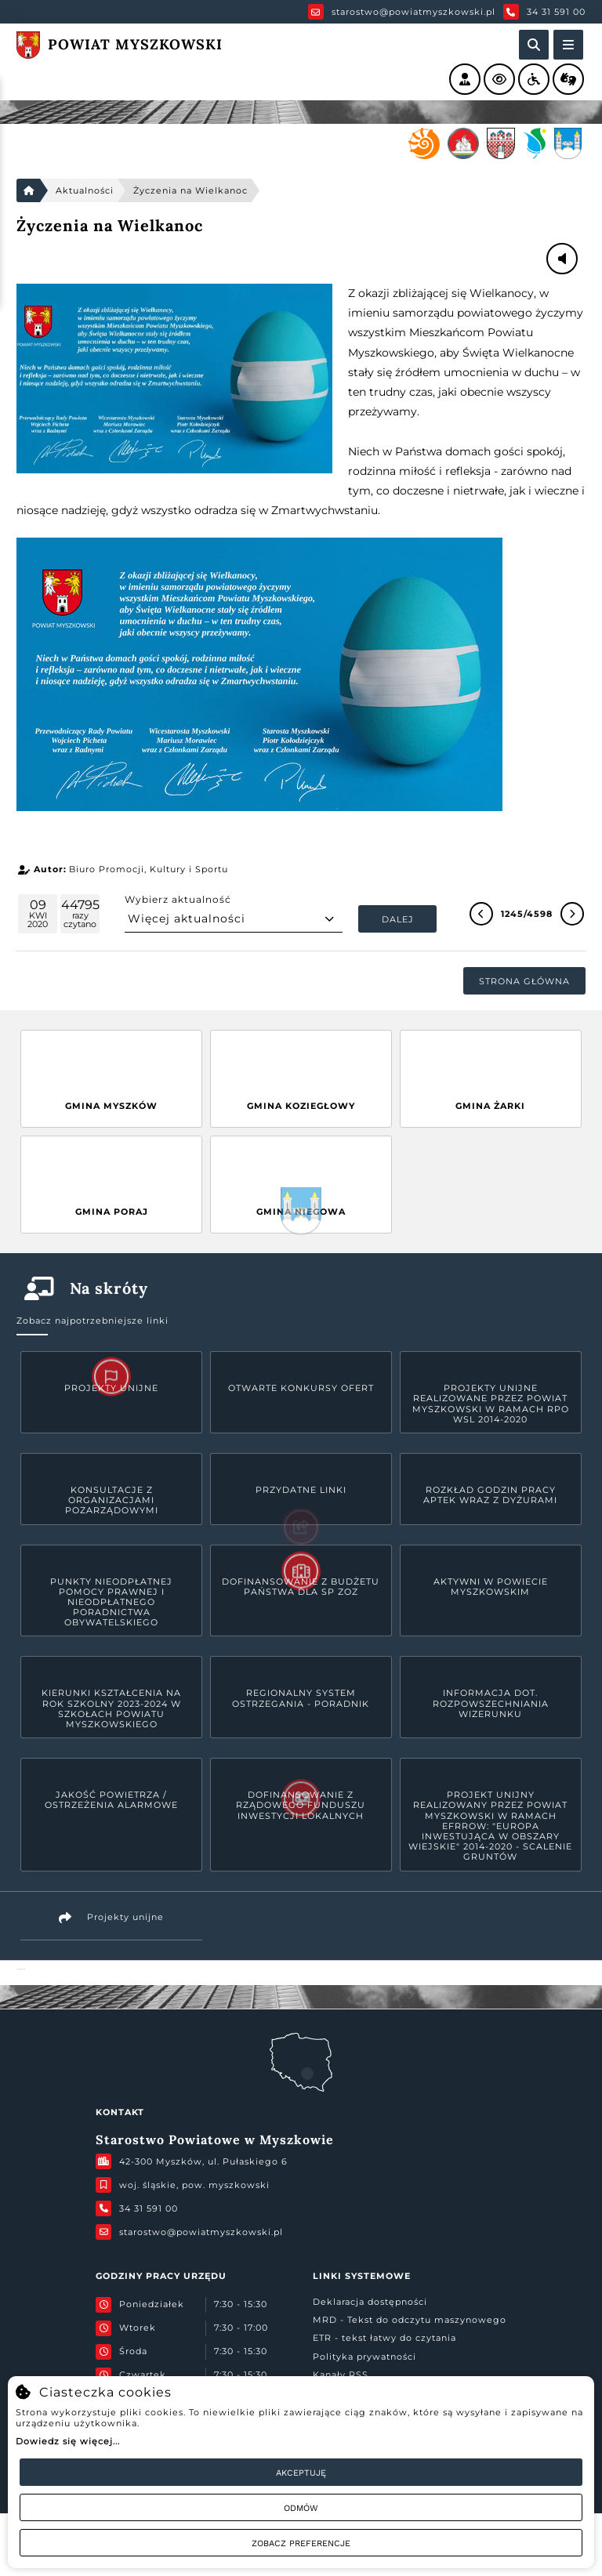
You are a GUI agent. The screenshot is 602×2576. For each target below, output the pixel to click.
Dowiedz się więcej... (68, 2441)
